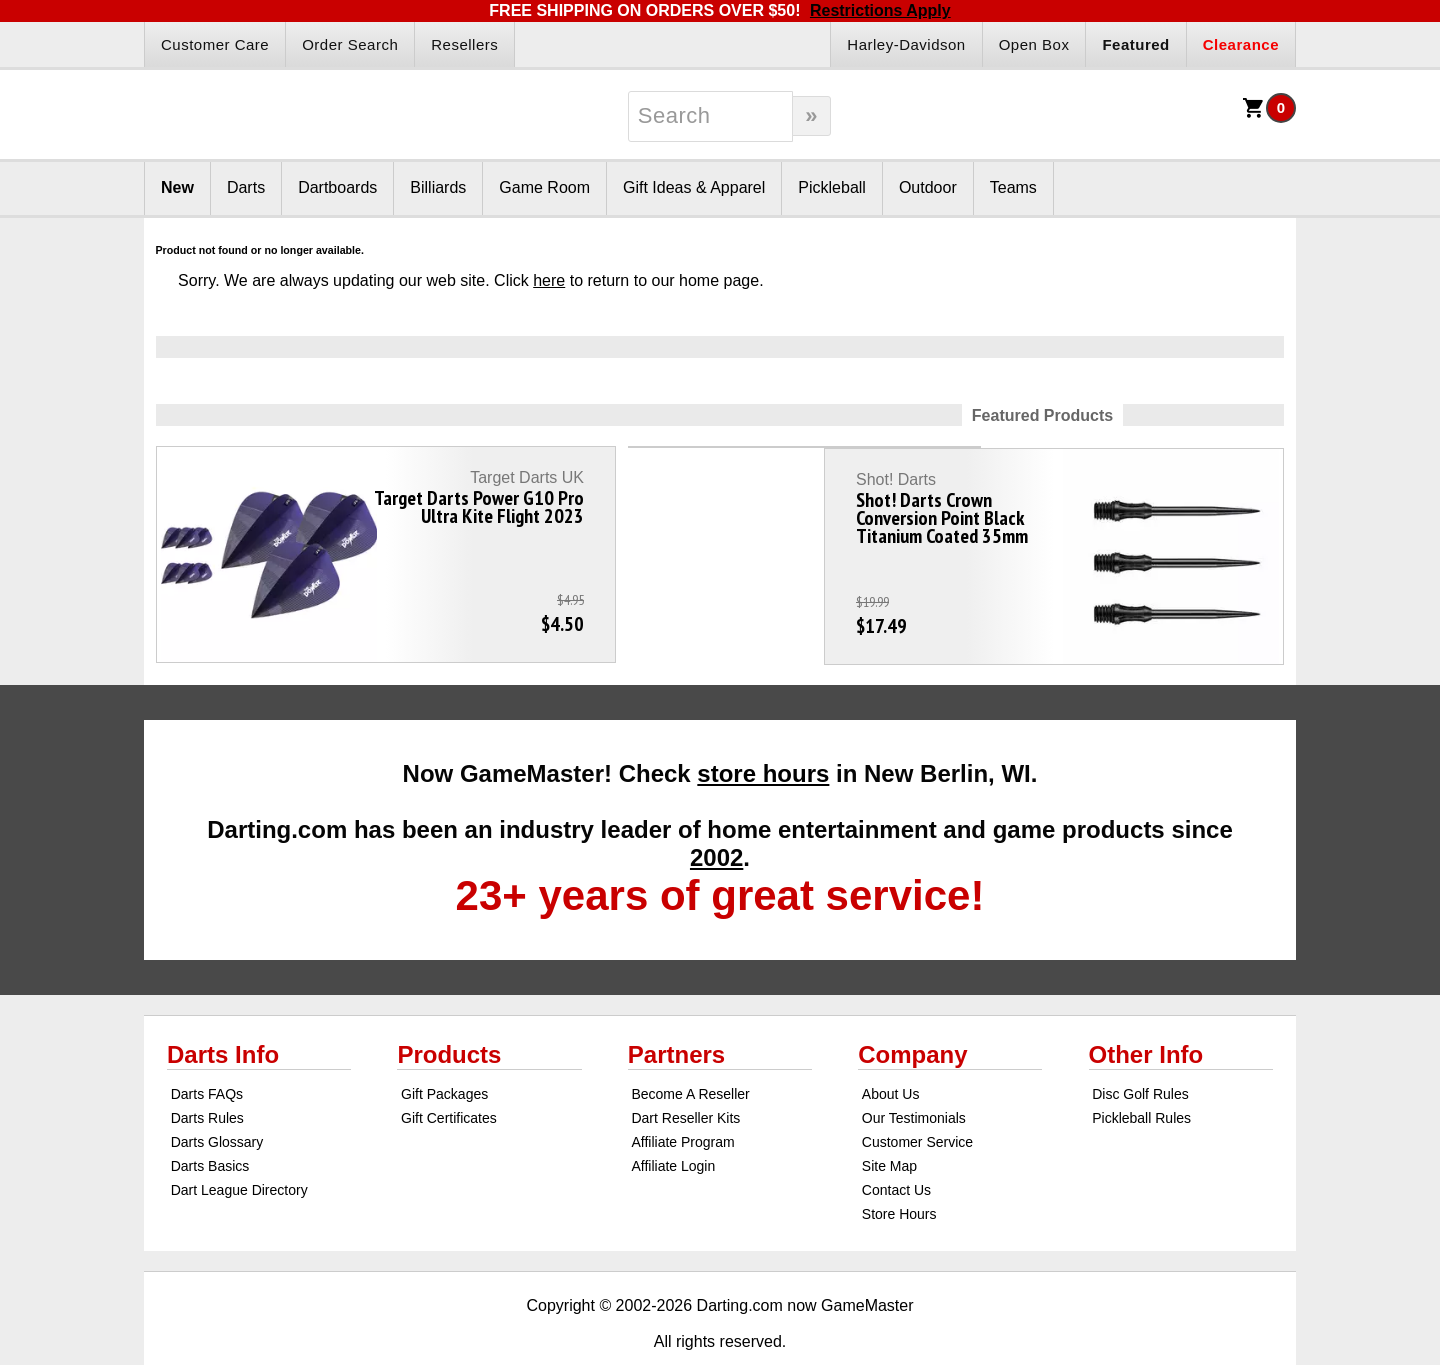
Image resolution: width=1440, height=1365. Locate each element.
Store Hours (899, 1172)
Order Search (350, 44)
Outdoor (928, 187)
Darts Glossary (217, 1100)
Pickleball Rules (1141, 1076)
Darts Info (223, 1012)
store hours (763, 731)
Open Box (1034, 44)
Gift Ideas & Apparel (694, 187)
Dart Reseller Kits (685, 1076)
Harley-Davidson (906, 44)
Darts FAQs (207, 1052)
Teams (1013, 187)
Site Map (889, 1124)
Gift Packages (444, 1052)
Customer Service (917, 1100)
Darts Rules (207, 1076)
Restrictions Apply (880, 10)
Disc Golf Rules (1140, 1052)
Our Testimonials (914, 1076)
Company (912, 1012)
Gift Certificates (449, 1076)
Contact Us (896, 1148)
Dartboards (337, 187)
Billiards (438, 187)
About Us (891, 1052)
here (549, 280)
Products (449, 1012)
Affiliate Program (682, 1100)
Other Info (1146, 1012)
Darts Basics (210, 1124)
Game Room (544, 187)
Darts (246, 187)
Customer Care (215, 44)
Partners (676, 1012)
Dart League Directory (239, 1148)
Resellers (464, 44)
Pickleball (832, 187)
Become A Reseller (690, 1052)
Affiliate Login (673, 1124)
